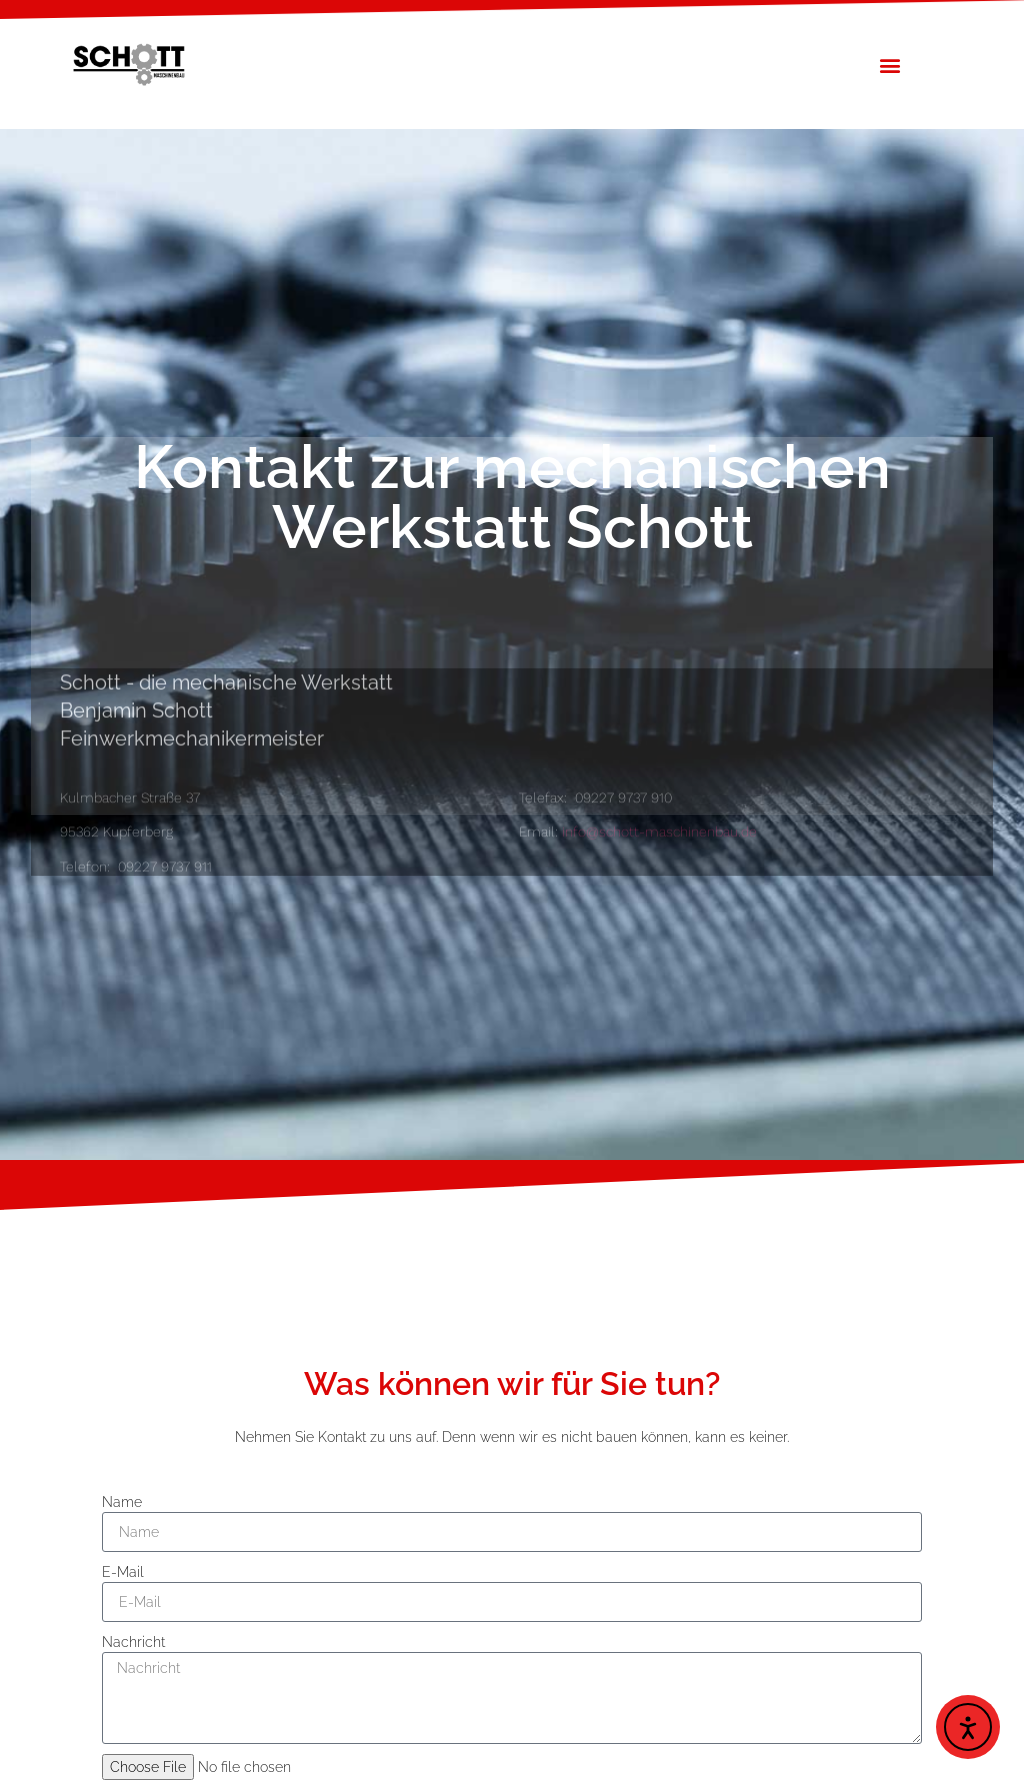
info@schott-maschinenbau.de (659, 861)
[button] (890, 64)
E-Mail (123, 1572)
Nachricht (133, 1642)
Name (122, 1502)
